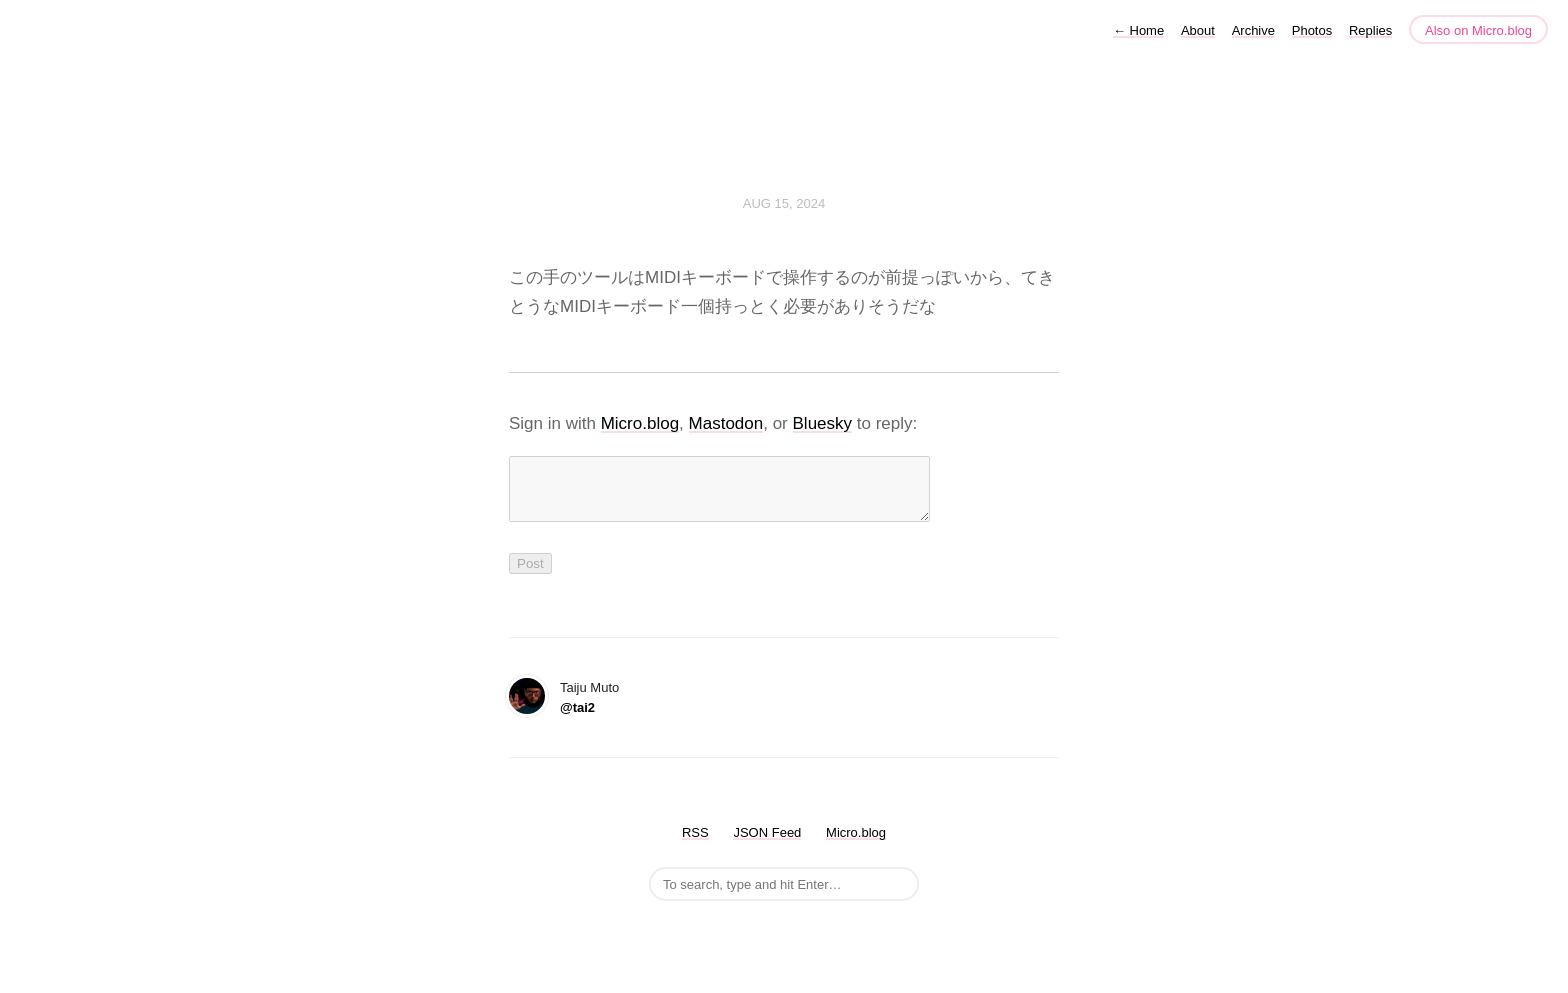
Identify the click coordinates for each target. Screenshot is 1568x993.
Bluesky (823, 423)
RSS (695, 844)
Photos (1312, 30)
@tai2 (577, 719)
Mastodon (726, 423)
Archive (1253, 30)
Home (1138, 30)
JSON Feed (767, 844)
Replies (1370, 30)
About (1198, 30)
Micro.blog (640, 423)
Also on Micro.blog (1478, 30)
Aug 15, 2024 (784, 203)
